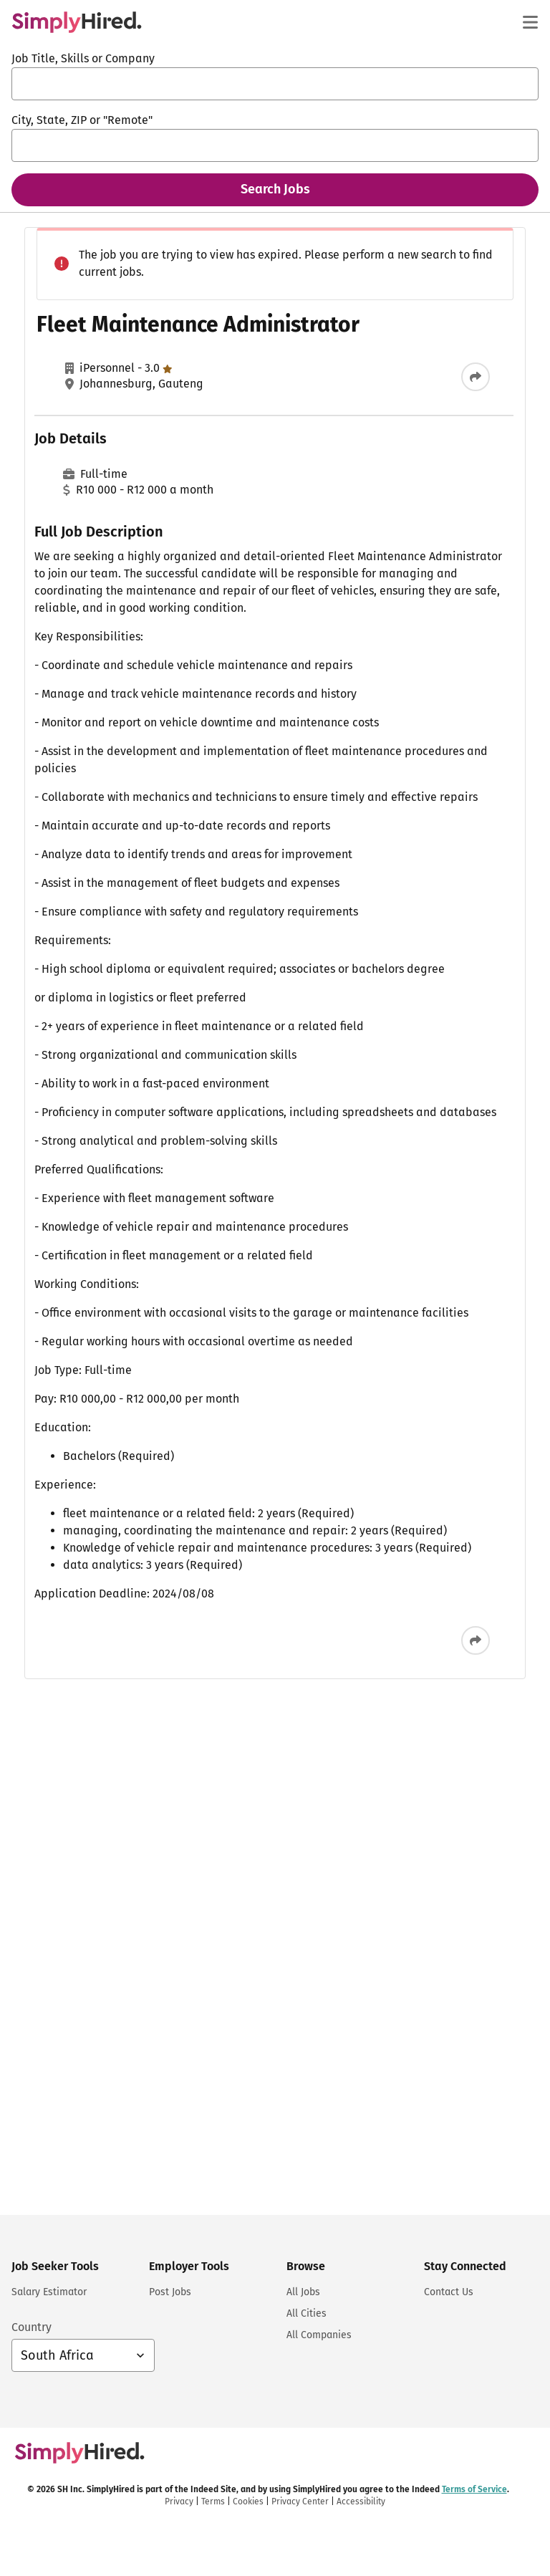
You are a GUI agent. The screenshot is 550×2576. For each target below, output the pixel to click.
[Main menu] (530, 22)
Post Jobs (170, 2292)
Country (31, 2327)
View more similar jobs (416, 1036)
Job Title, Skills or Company (83, 58)
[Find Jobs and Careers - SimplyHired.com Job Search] (76, 22)
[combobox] (275, 83)
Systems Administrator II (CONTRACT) (392, 949)
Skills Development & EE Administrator (396, 847)
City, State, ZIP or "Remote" (82, 120)
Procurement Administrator (366, 289)
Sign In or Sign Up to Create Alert (407, 1197)
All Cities (306, 2313)
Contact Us (448, 2292)
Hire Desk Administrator (358, 380)
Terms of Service (326, 1251)
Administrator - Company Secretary (388, 760)
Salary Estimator (49, 2292)
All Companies (319, 2335)
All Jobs (303, 2292)
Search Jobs (275, 189)
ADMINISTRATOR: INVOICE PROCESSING (394, 482)
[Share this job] (220, 419)
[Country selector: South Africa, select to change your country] (83, 2355)
